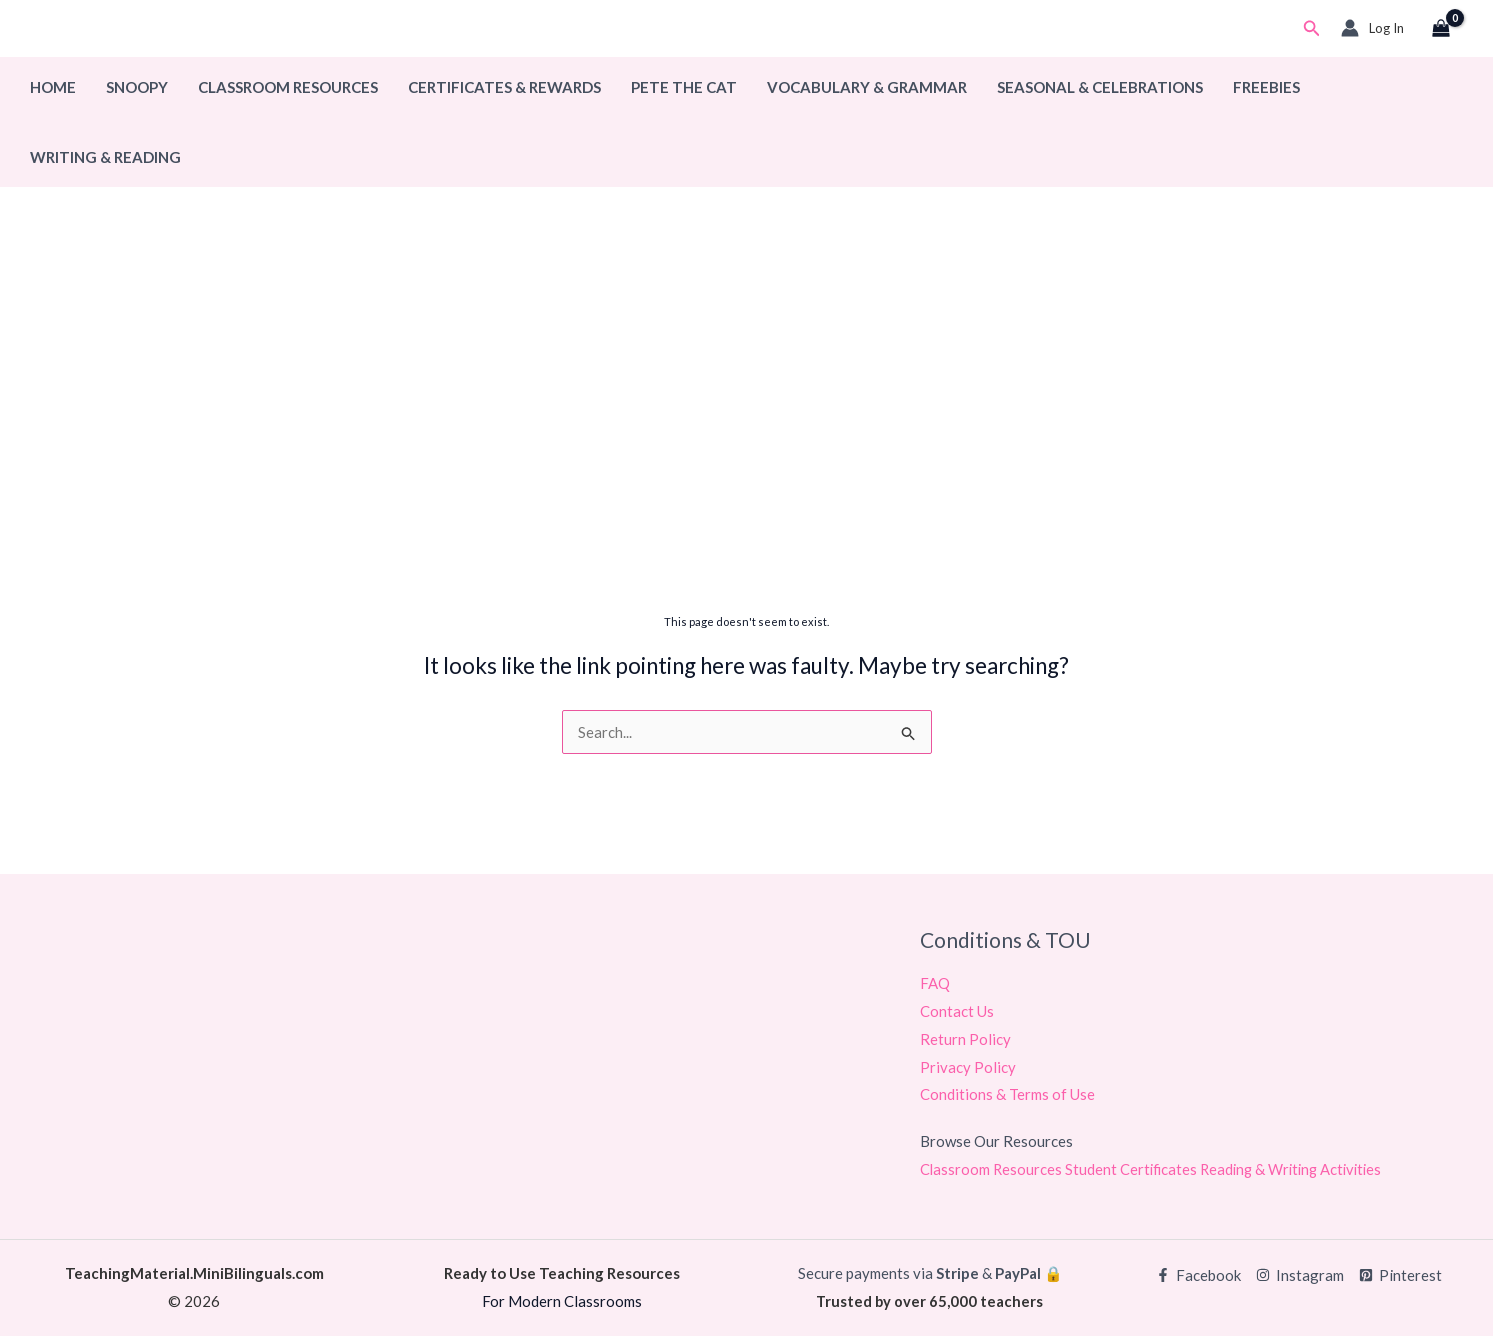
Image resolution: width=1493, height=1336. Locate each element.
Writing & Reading (105, 157)
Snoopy (137, 87)
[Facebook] (1198, 1275)
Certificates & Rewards (504, 87)
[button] (1312, 28)
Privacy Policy (968, 1067)
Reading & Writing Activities (1299, 1169)
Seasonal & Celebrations (1100, 87)
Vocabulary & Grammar (867, 87)
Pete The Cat (684, 87)
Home (53, 87)
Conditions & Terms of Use (1007, 1095)
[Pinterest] (1400, 1275)
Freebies (1266, 87)
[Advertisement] (747, 447)
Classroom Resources (288, 87)
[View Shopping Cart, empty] (1441, 29)
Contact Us (957, 1011)
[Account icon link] (1372, 28)
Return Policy (965, 1039)
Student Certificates (1135, 1169)
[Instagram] (1300, 1275)
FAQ (935, 983)
